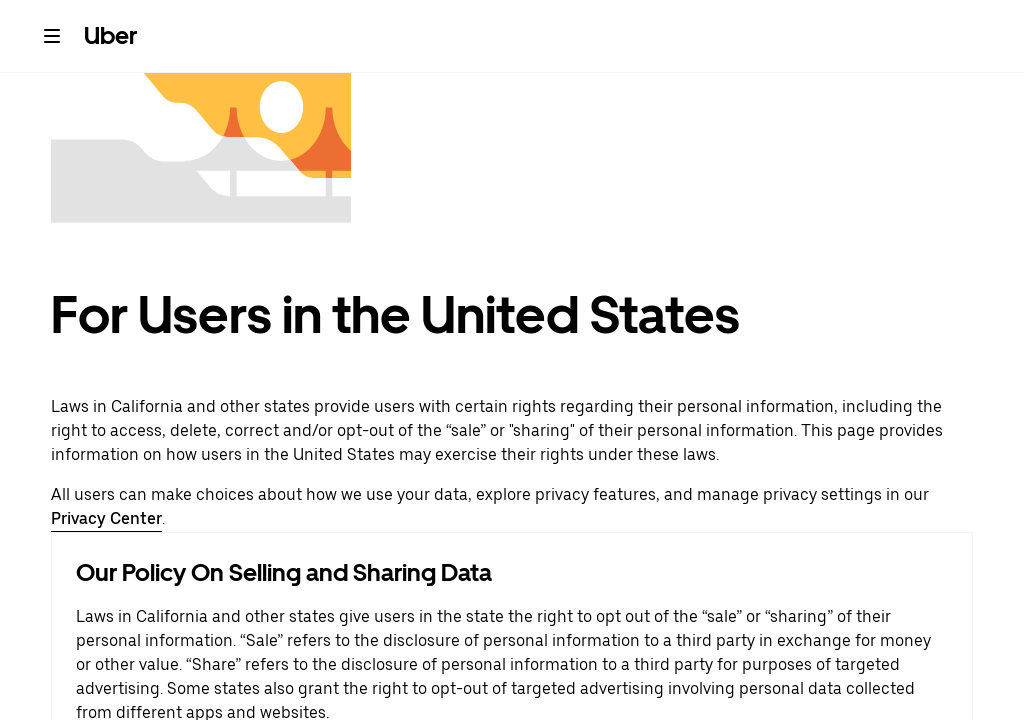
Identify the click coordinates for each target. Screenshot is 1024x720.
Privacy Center (106, 518)
